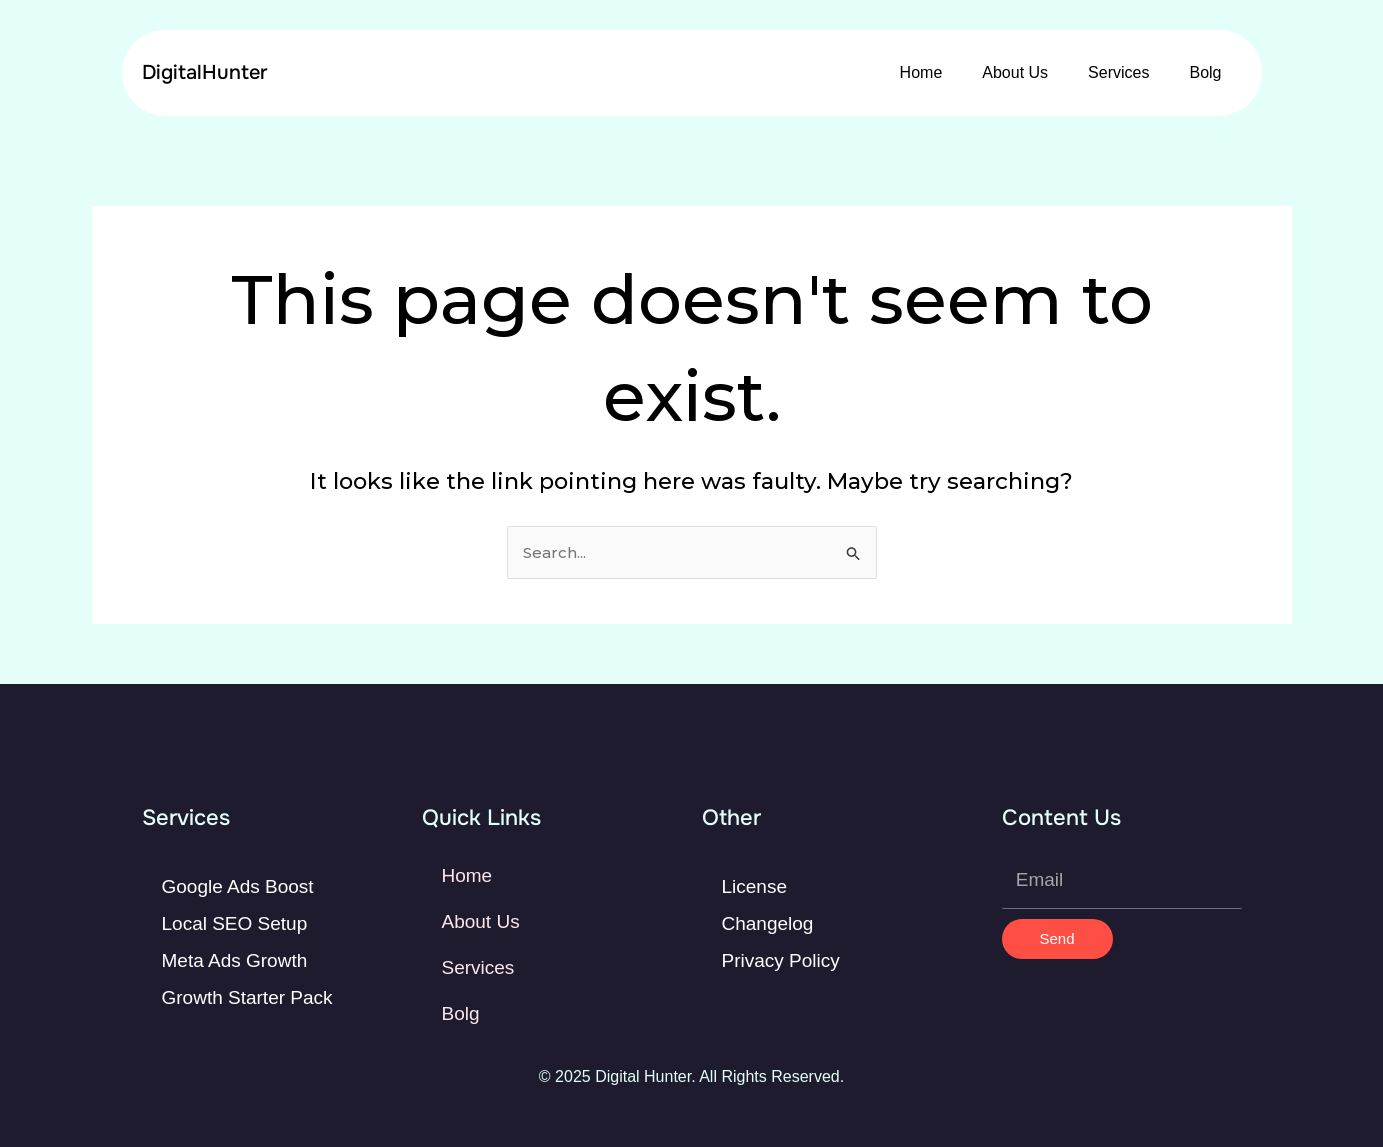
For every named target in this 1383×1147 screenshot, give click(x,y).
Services (1118, 72)
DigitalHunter (205, 72)
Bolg (1205, 72)
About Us (1015, 72)
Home (921, 72)
